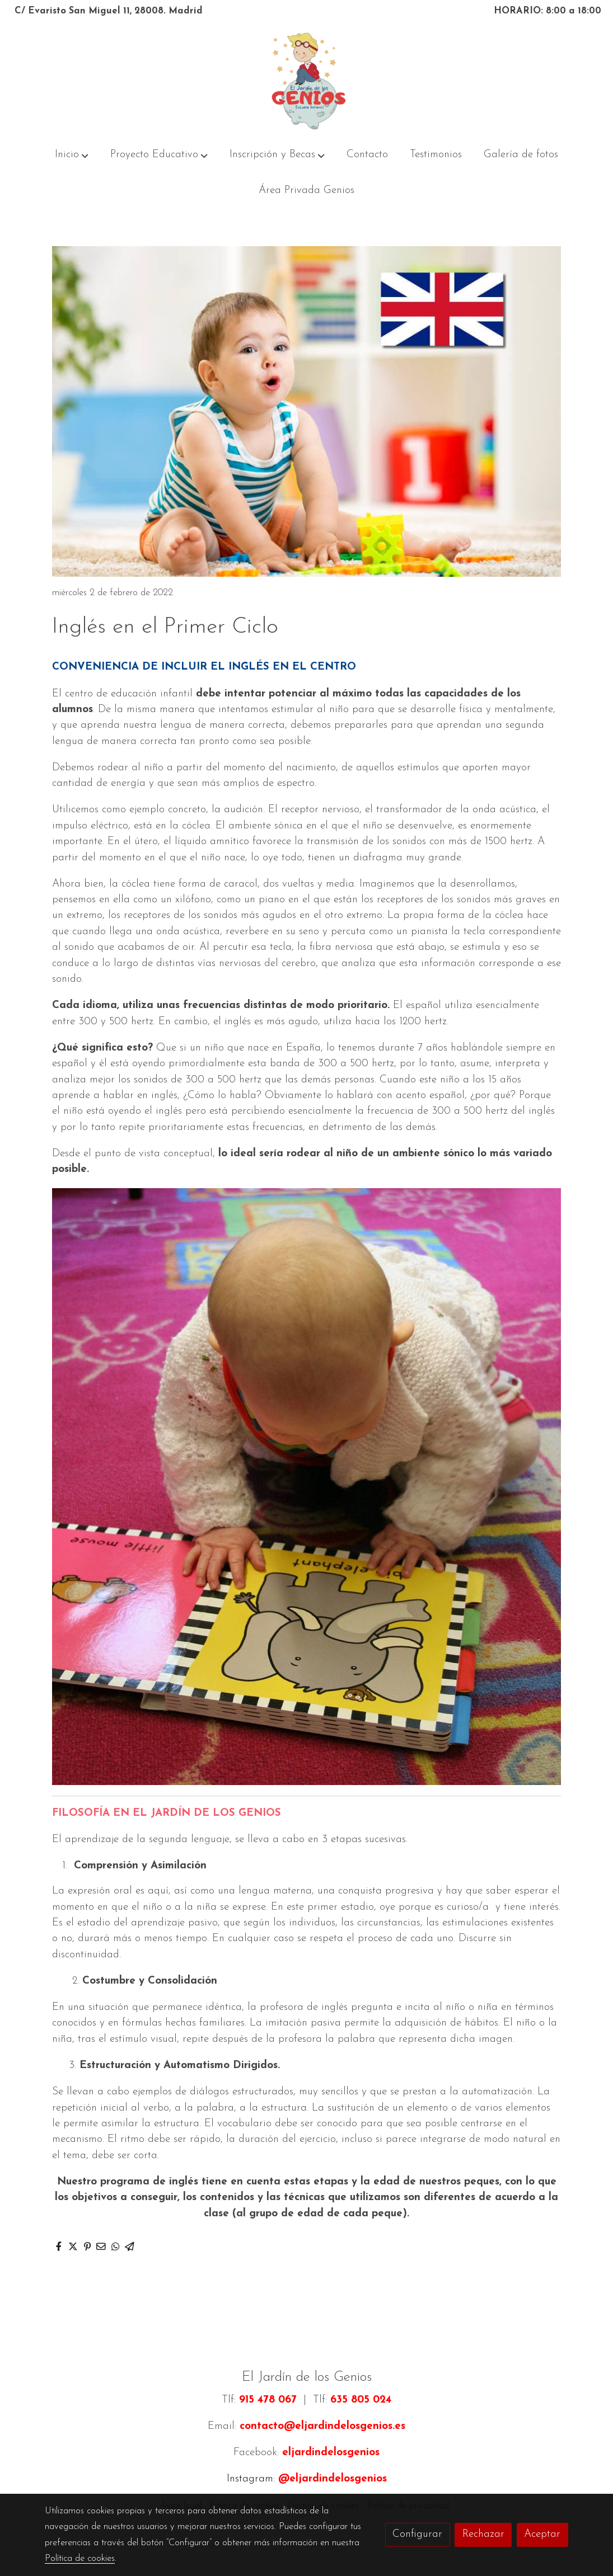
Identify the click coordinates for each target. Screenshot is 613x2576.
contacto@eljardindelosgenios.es (322, 2426)
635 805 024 (360, 2400)
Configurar (417, 2534)
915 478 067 (268, 2400)
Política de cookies (80, 2558)
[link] (306, 81)
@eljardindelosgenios (332, 2479)
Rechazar (483, 2534)
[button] (71, 155)
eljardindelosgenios (331, 2452)
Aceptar (542, 2534)
